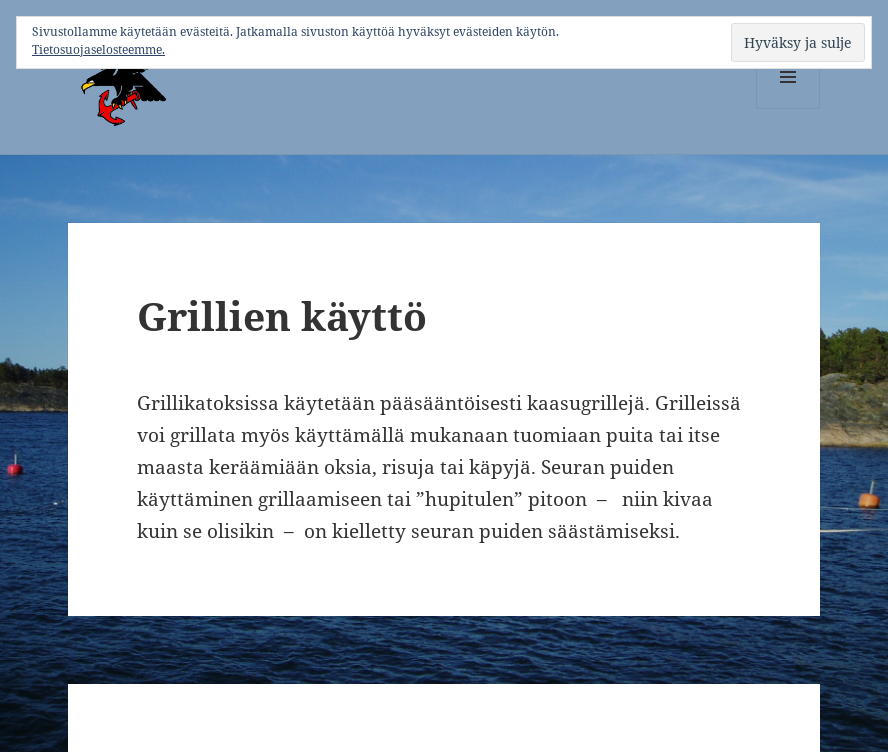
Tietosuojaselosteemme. (98, 49)
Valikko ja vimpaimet (788, 108)
